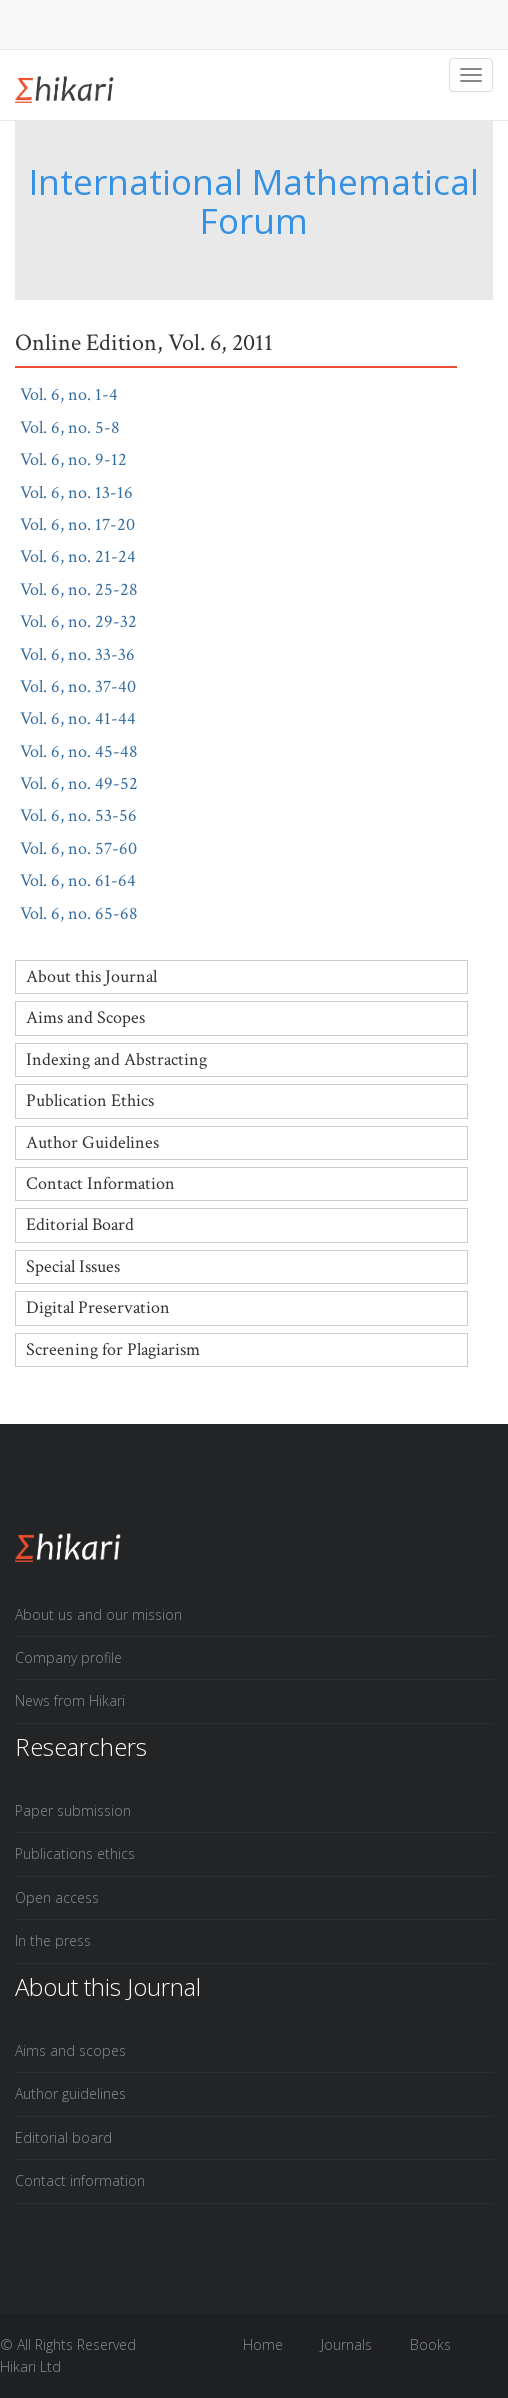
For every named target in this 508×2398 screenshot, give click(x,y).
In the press (53, 1940)
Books (430, 2344)
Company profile (68, 1657)
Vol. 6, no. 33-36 (89, 654)
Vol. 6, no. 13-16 (88, 492)
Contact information (80, 2180)
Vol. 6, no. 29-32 (90, 621)
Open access (57, 1897)
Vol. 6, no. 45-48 (91, 751)
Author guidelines (70, 2093)
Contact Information (100, 1183)
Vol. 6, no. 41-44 (90, 718)
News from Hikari (70, 1700)
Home (263, 2344)
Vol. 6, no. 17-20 (89, 524)
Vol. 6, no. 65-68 (91, 913)
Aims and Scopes (85, 1017)
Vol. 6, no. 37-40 (90, 686)
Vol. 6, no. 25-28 (91, 589)
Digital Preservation (98, 1307)
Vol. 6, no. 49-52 (91, 783)
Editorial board (63, 2137)
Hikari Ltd (30, 2366)
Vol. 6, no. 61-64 (90, 880)
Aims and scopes (70, 2050)
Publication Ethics (90, 1100)
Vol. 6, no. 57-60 (90, 848)
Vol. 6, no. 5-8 (82, 427)
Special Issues (73, 1266)
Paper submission (73, 1810)
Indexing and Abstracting (116, 1059)
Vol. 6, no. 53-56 (90, 815)
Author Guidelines (92, 1142)
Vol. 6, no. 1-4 (81, 394)
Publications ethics (75, 1853)
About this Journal (91, 976)
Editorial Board (80, 1224)
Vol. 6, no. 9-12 (85, 459)
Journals (346, 2344)
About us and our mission (98, 1614)
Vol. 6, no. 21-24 (90, 556)
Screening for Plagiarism (113, 1349)
